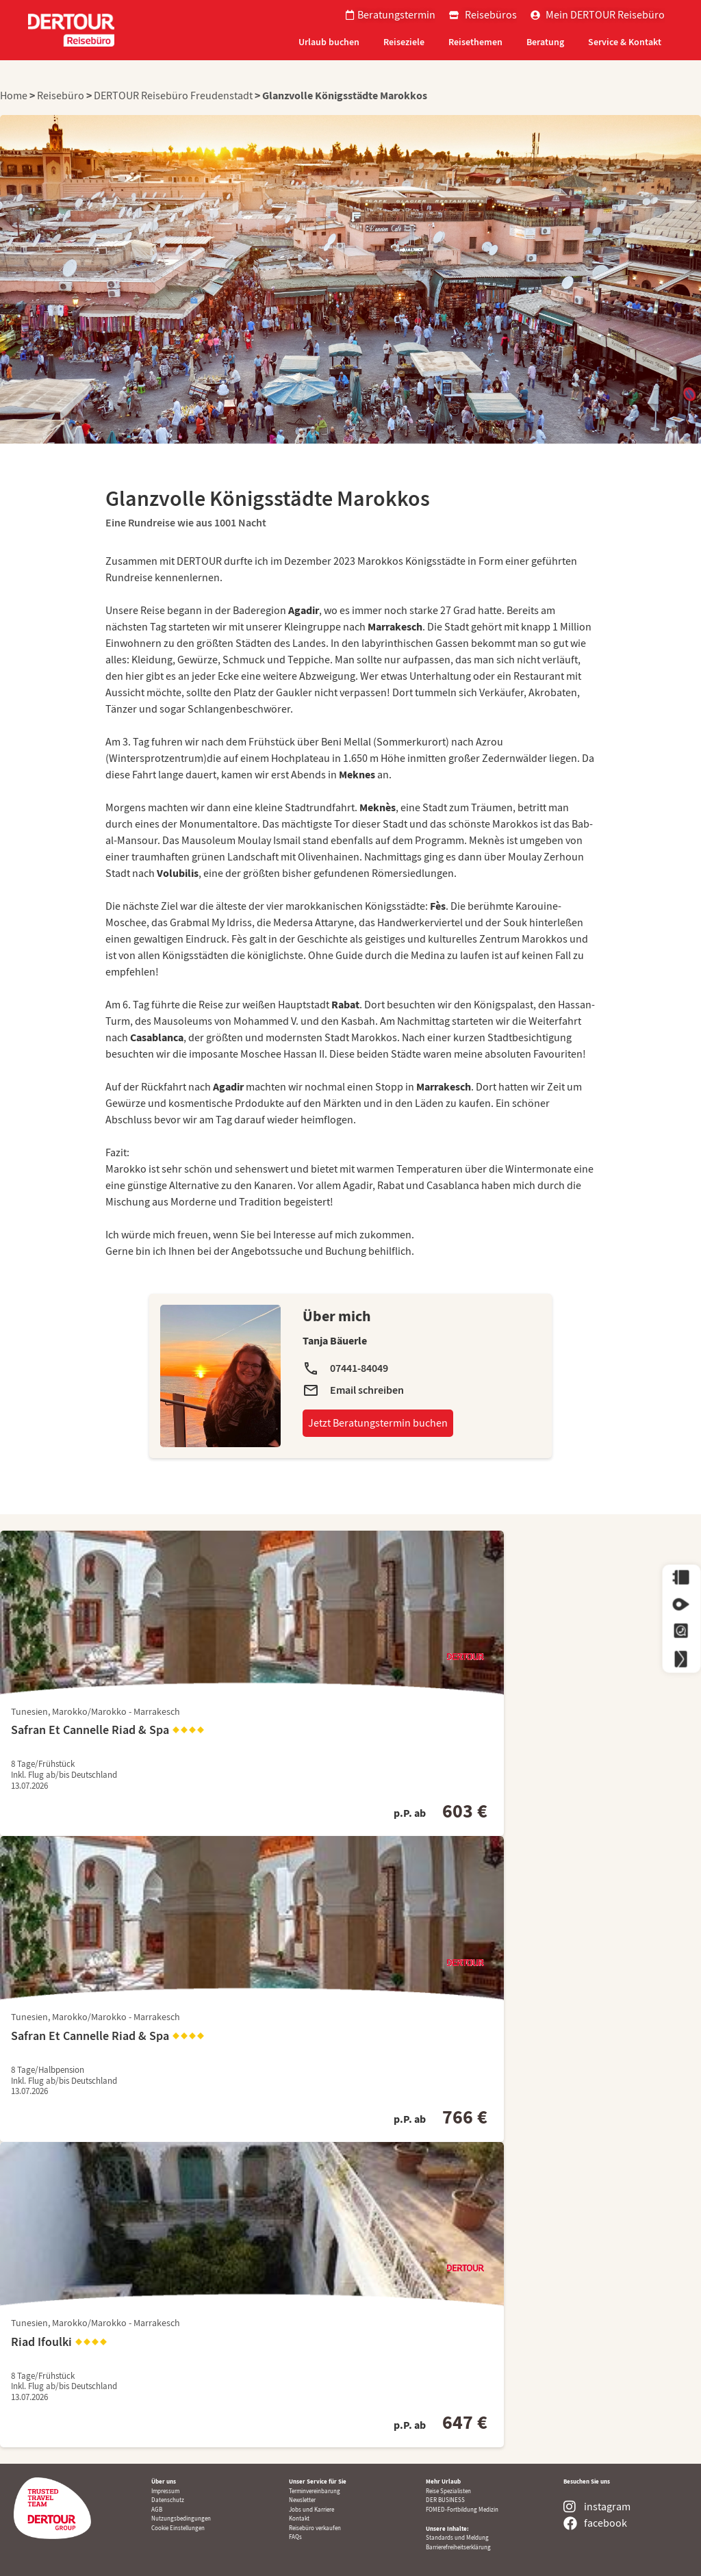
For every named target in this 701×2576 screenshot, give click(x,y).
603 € (464, 1810)
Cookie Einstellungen (178, 2528)
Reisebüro (60, 96)
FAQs (295, 2537)
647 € (464, 2422)
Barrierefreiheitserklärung (458, 2547)
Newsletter (302, 2500)
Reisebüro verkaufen (315, 2528)
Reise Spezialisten (448, 2491)
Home (14, 96)
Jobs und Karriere (311, 2509)
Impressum (165, 2491)
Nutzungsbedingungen (181, 2518)
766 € (464, 2116)
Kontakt (299, 2518)
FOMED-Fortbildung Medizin (462, 2509)
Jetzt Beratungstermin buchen (378, 1423)
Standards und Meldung (457, 2538)
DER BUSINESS (445, 2500)
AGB (156, 2509)
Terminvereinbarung (314, 2491)
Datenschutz (167, 2500)
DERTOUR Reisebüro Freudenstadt (173, 96)
